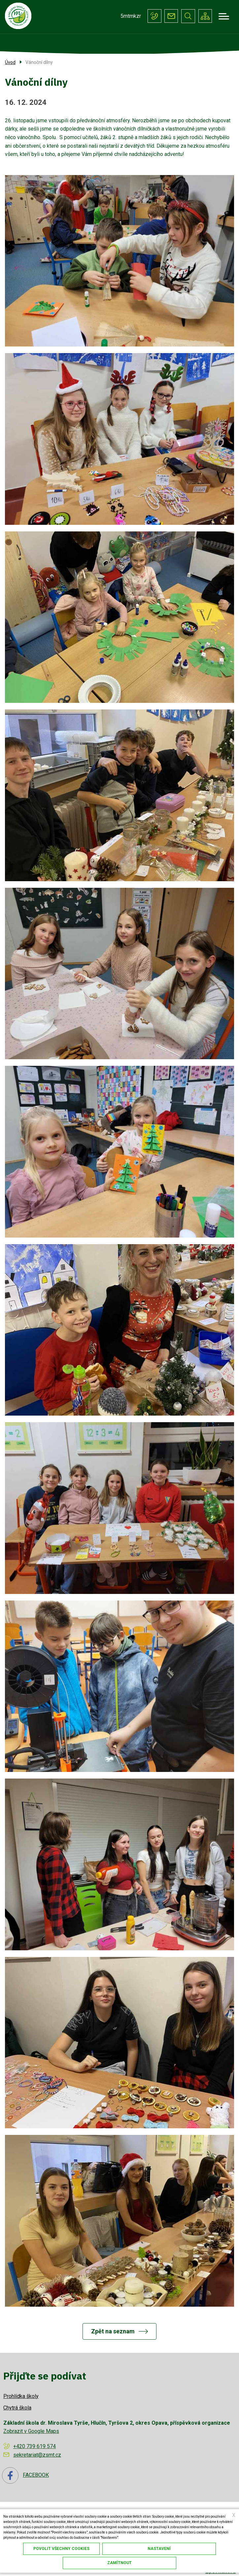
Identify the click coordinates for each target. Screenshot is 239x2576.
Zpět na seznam (113, 2331)
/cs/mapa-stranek (205, 16)
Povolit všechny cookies (61, 2548)
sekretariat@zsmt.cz (171, 16)
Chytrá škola (17, 2408)
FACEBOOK (25, 2476)
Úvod (10, 62)
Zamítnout (119, 2563)
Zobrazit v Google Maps (31, 2431)
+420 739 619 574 (153, 16)
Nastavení (159, 2548)
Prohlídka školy (21, 2396)
